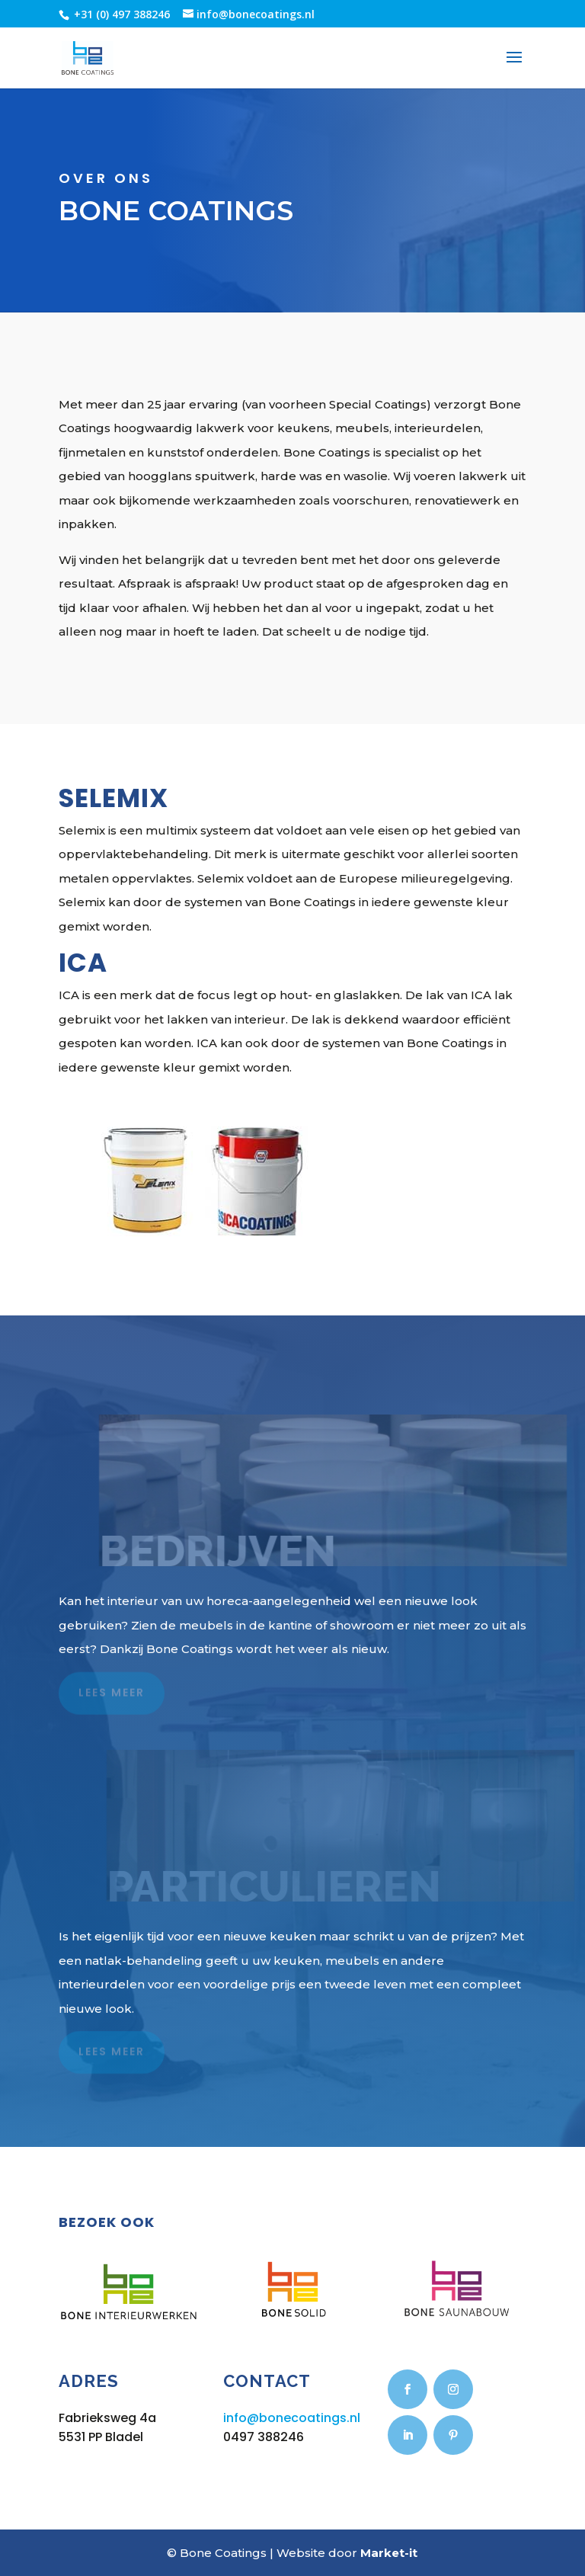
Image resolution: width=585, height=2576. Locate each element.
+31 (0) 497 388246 (120, 14)
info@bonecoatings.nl (291, 2418)
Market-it (388, 2553)
